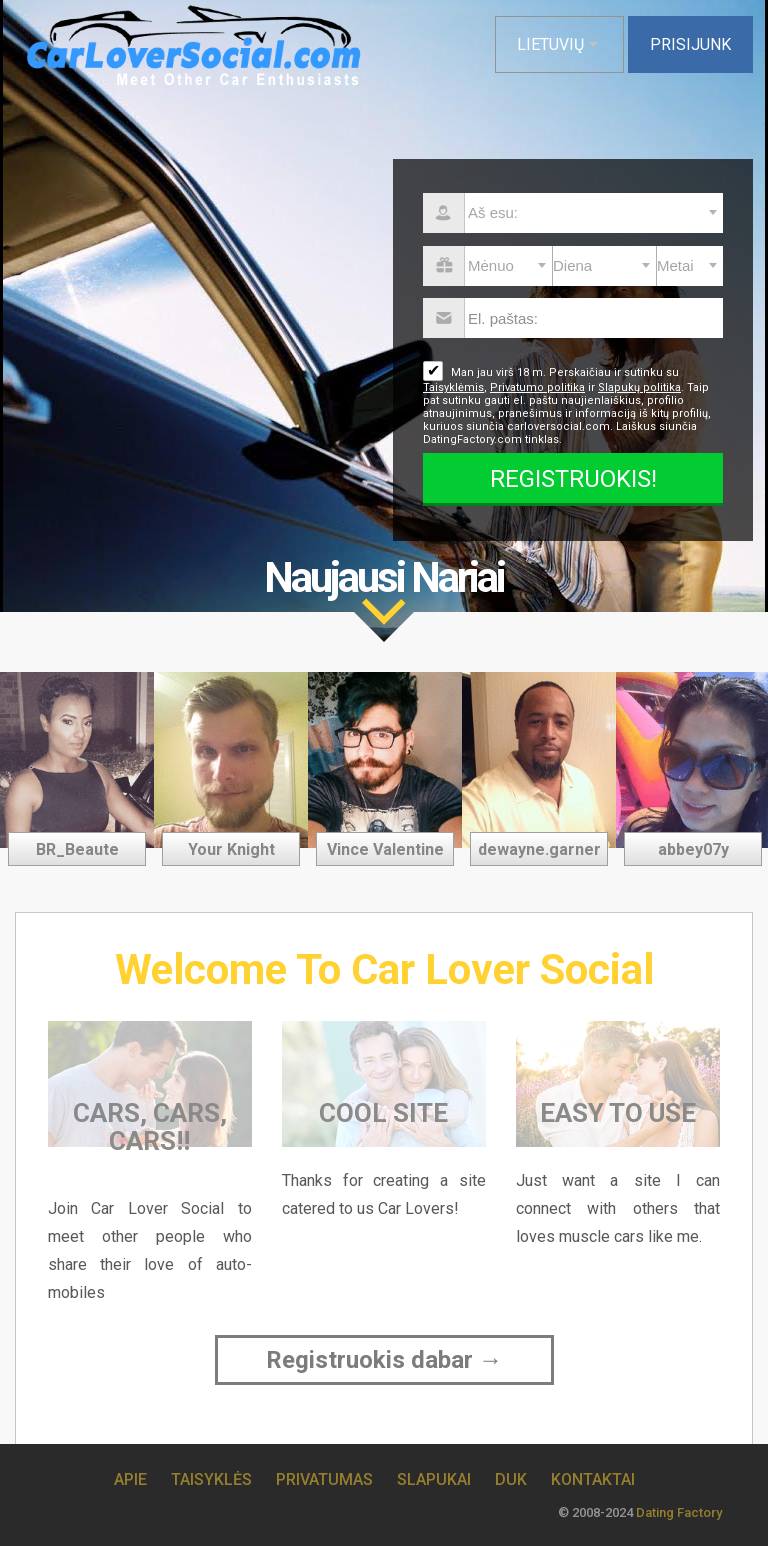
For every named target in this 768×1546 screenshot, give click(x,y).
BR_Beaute (77, 849)
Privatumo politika (537, 387)
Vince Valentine (385, 849)
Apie (130, 1479)
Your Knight (231, 849)
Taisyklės (211, 1479)
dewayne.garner (539, 849)
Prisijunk (690, 44)
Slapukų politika (639, 387)
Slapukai (434, 1479)
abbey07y (693, 849)
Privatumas (324, 1479)
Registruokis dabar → (384, 1360)
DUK (511, 1479)
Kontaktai (593, 1479)
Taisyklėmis (453, 387)
